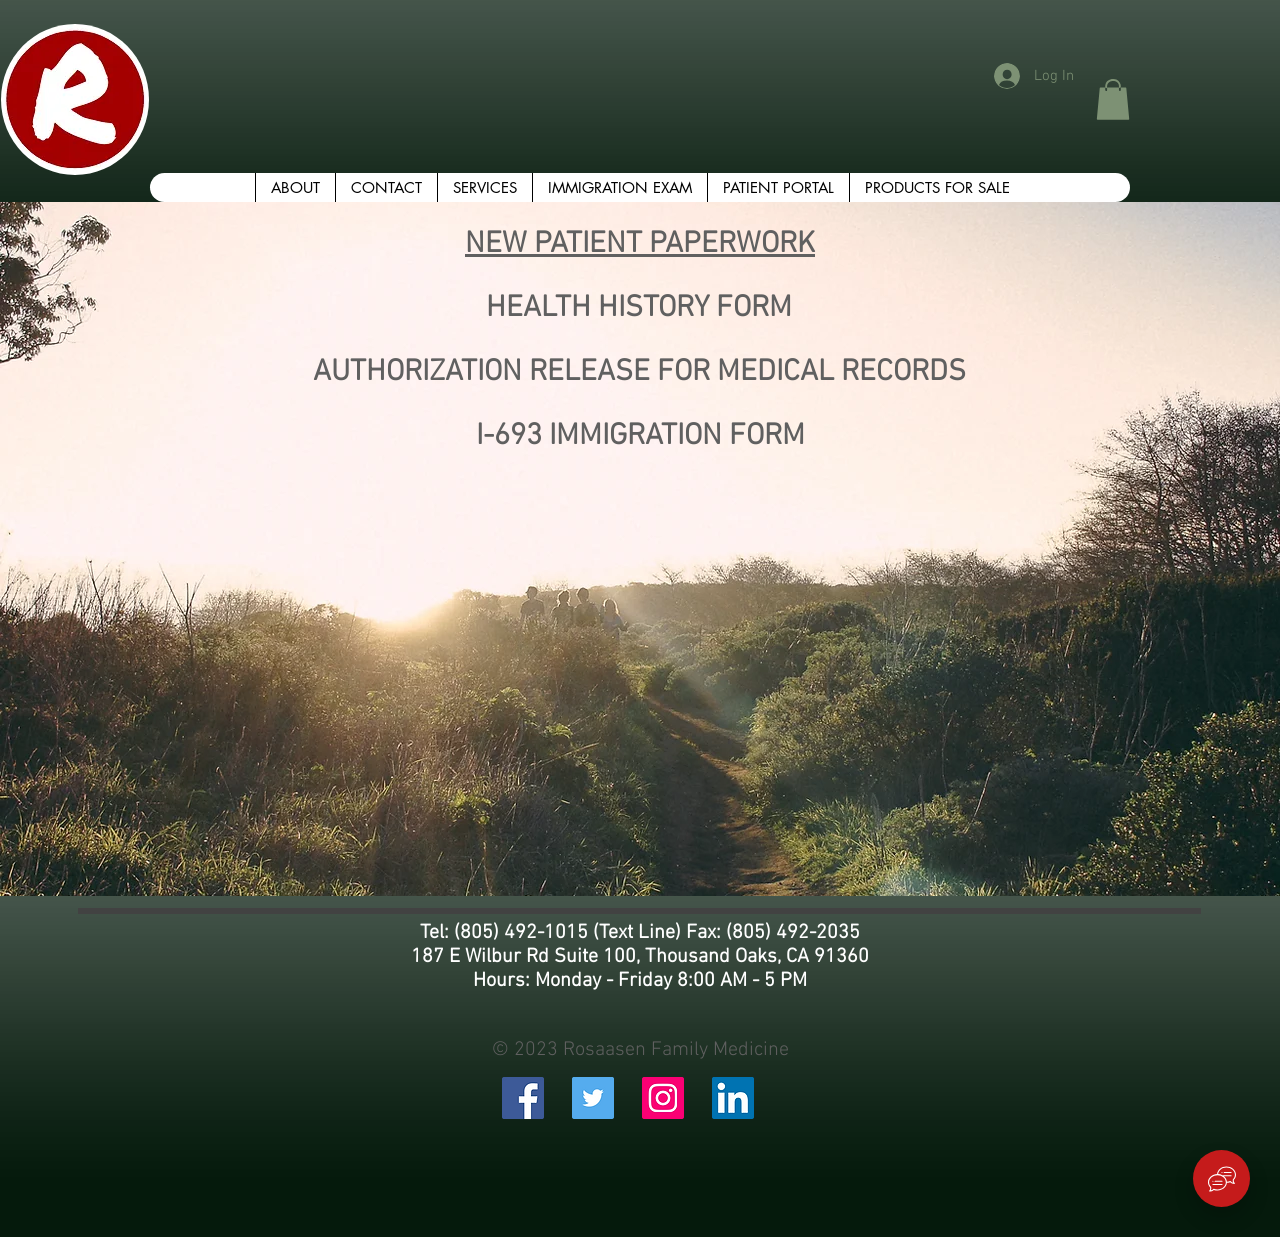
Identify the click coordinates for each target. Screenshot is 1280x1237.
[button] (1113, 99)
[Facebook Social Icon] (523, 1098)
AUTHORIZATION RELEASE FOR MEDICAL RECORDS (639, 372)
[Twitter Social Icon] (593, 1098)
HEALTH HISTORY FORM (639, 308)
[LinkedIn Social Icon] (733, 1098)
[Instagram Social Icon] (663, 1098)
